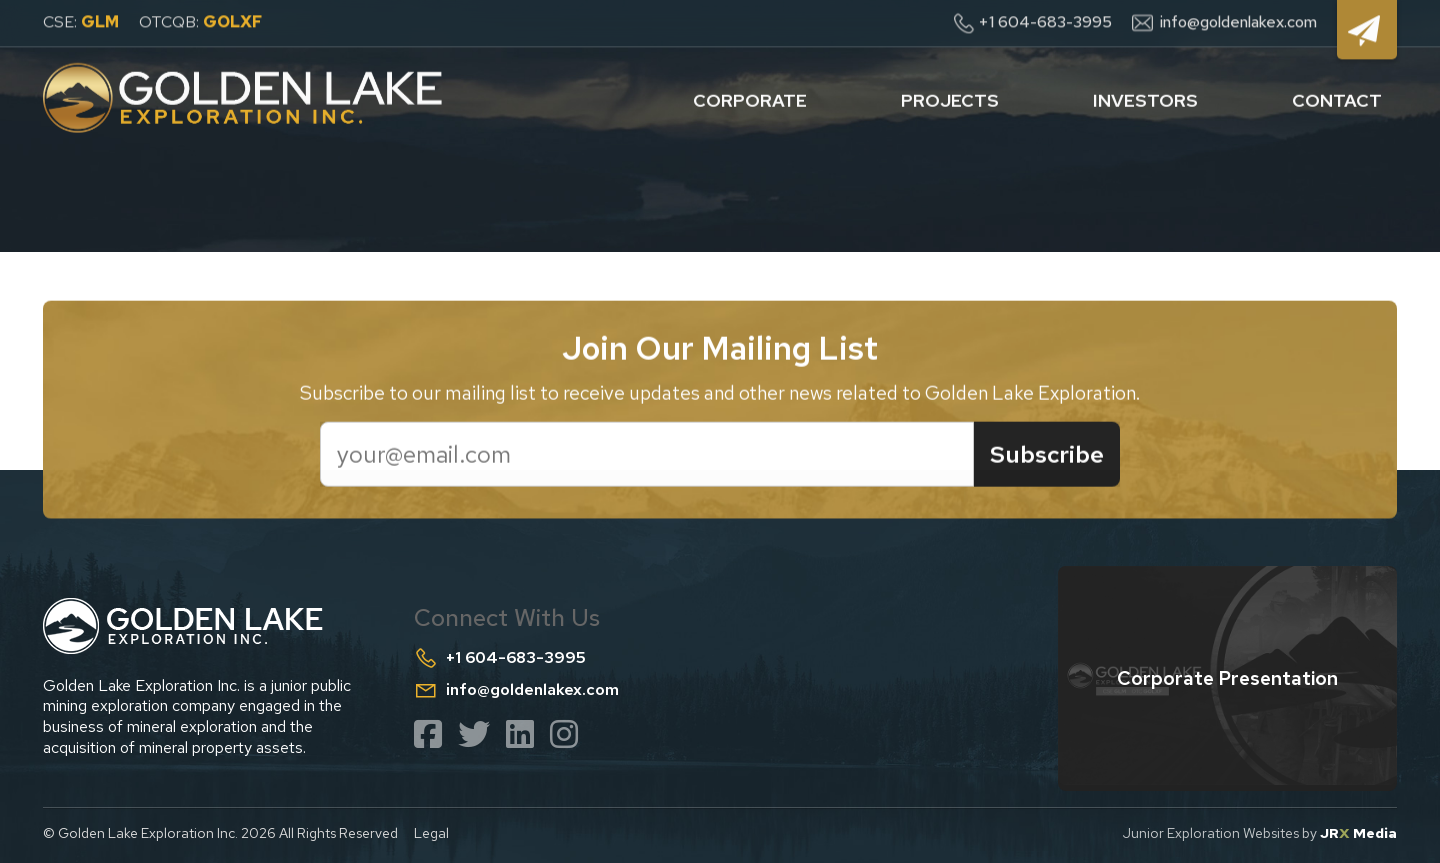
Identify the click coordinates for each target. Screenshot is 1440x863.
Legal (431, 833)
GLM (100, 20)
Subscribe (1047, 456)
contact (1337, 96)
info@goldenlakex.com (1238, 20)
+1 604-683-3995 (1045, 20)
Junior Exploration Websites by (1260, 833)
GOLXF (232, 20)
